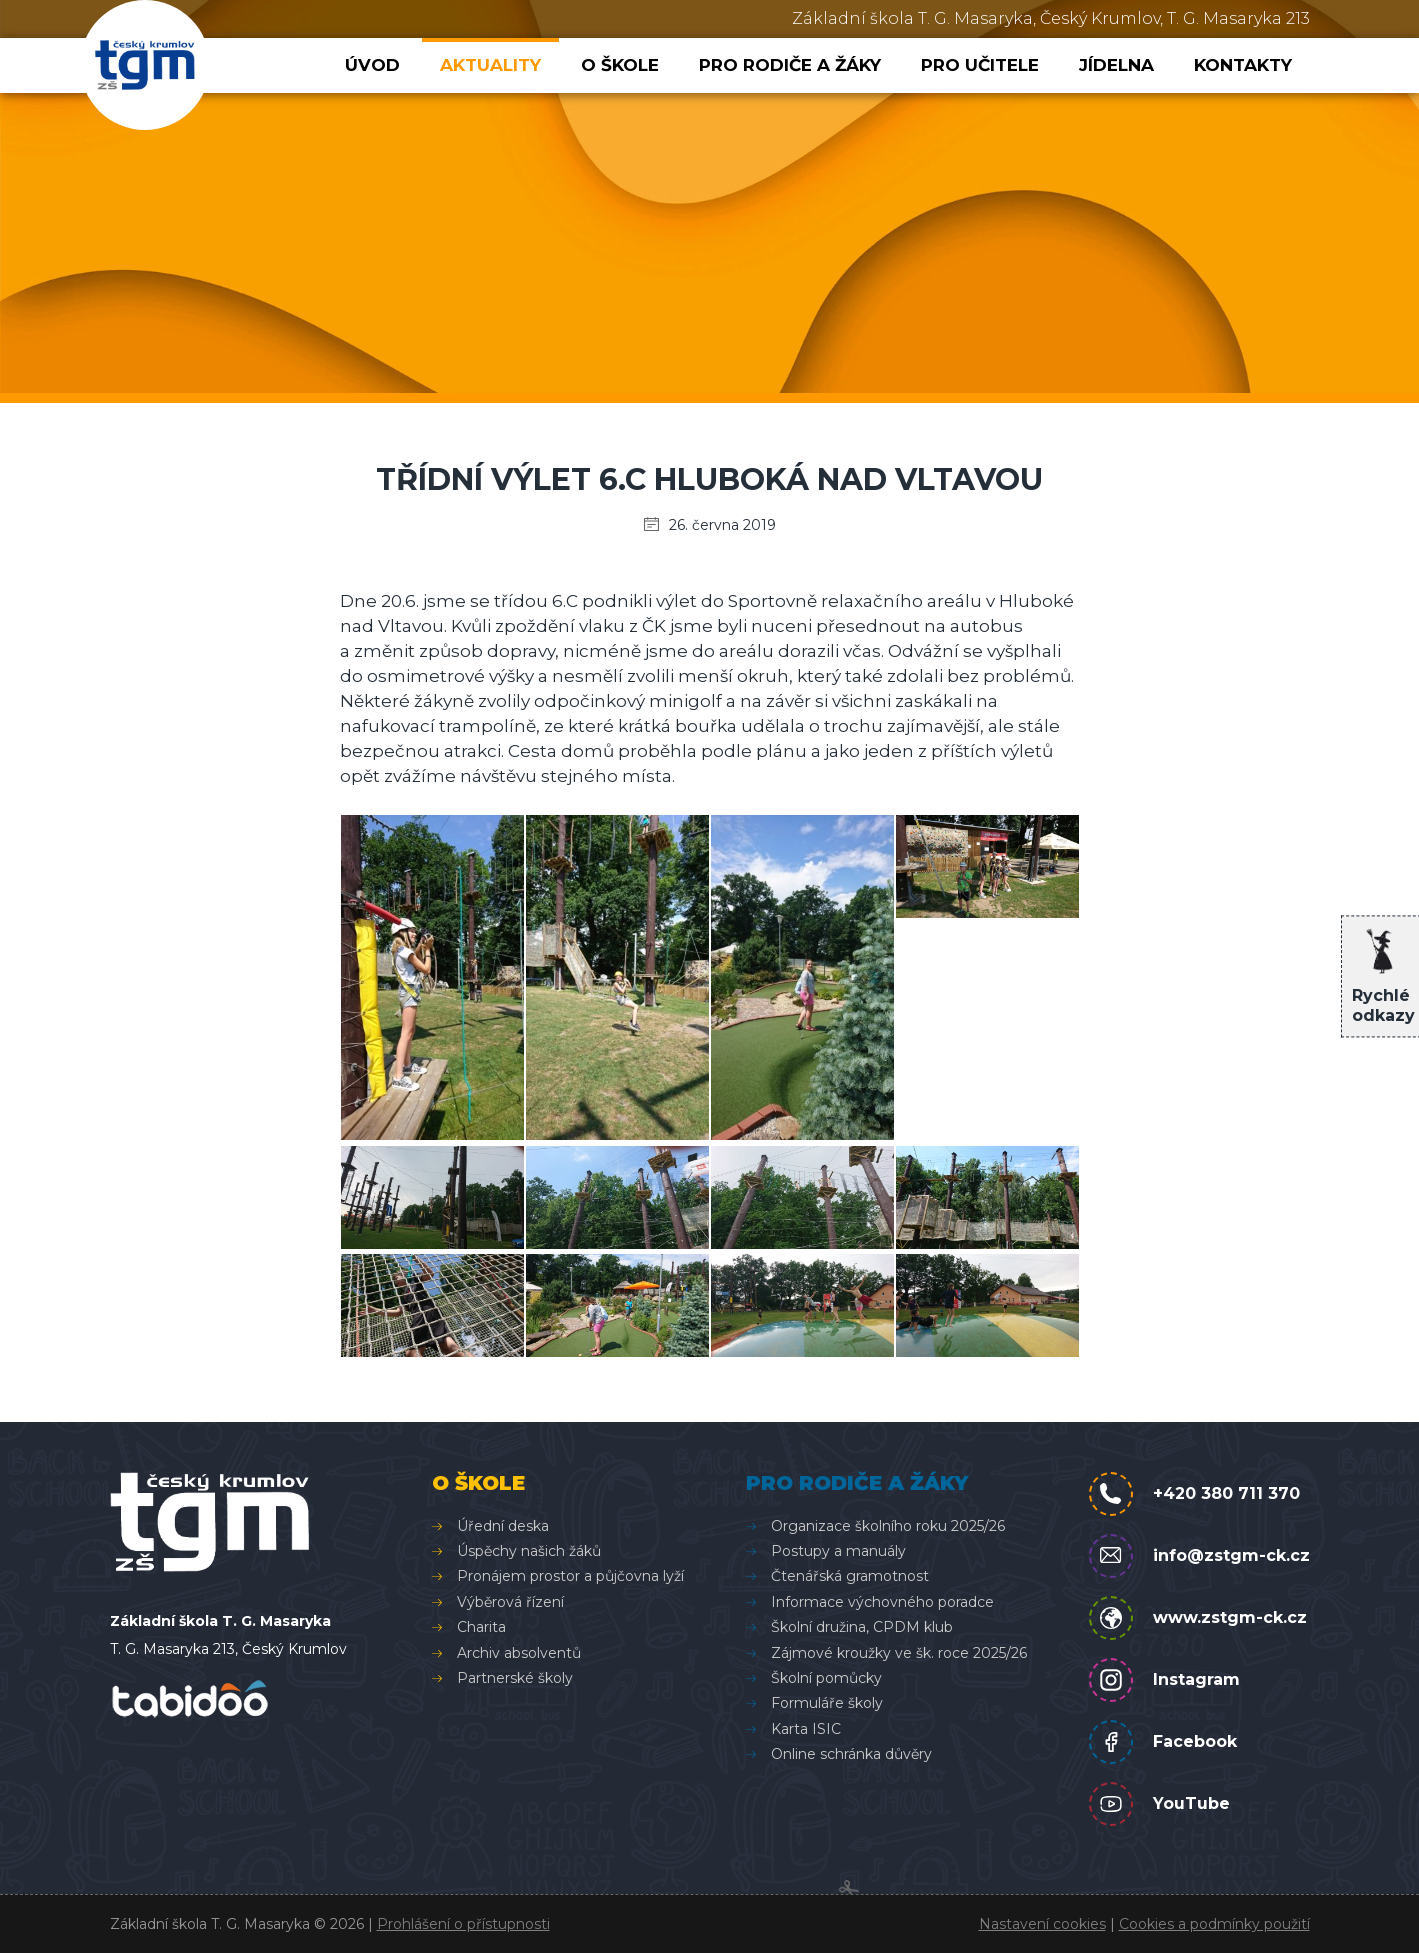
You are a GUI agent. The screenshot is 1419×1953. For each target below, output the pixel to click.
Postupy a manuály (838, 1551)
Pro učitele (980, 65)
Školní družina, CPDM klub (862, 1627)
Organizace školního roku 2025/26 (888, 1526)
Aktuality (490, 65)
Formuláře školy (827, 1703)
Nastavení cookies (1042, 1924)
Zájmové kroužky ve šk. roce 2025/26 (899, 1653)
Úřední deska (503, 1526)
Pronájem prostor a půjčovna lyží (570, 1576)
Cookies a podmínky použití (1214, 1924)
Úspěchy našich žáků (529, 1551)
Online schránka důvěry (851, 1754)
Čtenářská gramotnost (850, 1576)
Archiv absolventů (519, 1653)
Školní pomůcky (826, 1678)
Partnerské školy (515, 1678)
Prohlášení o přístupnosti (463, 1924)
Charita (481, 1627)
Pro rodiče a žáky (790, 65)
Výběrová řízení (510, 1602)
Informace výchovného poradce (882, 1602)
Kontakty (1243, 65)
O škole (620, 65)
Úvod (372, 65)
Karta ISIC (806, 1729)
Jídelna (1116, 65)
